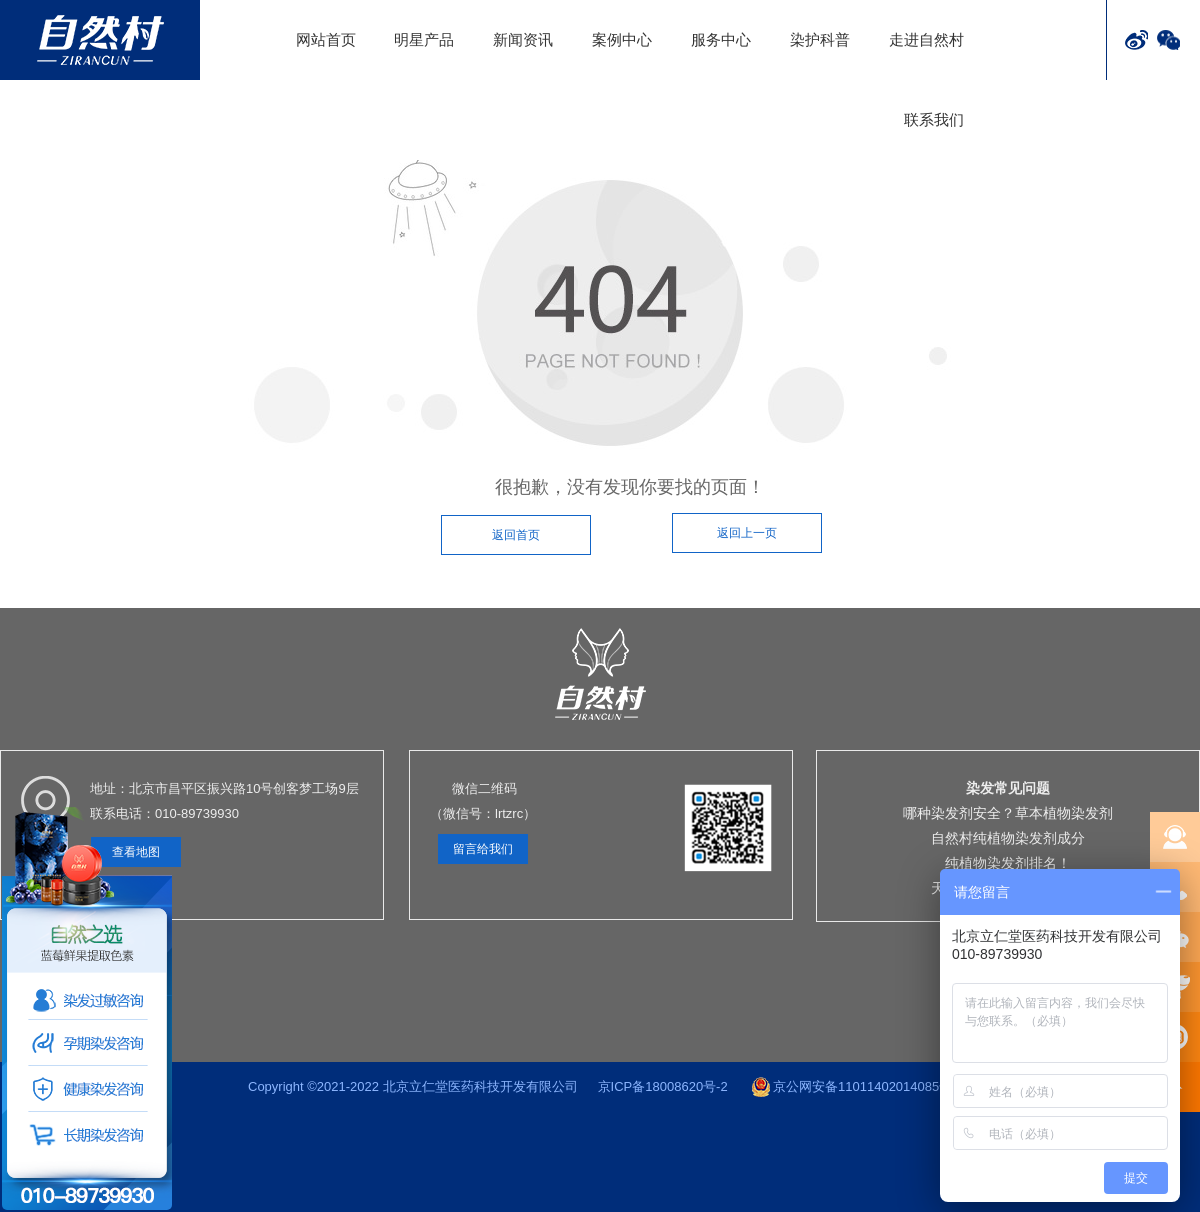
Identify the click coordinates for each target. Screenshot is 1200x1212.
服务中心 (721, 39)
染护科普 (820, 39)
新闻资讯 (523, 39)
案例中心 (622, 39)
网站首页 (326, 39)
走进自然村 (926, 39)
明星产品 (424, 39)
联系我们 (934, 119)
